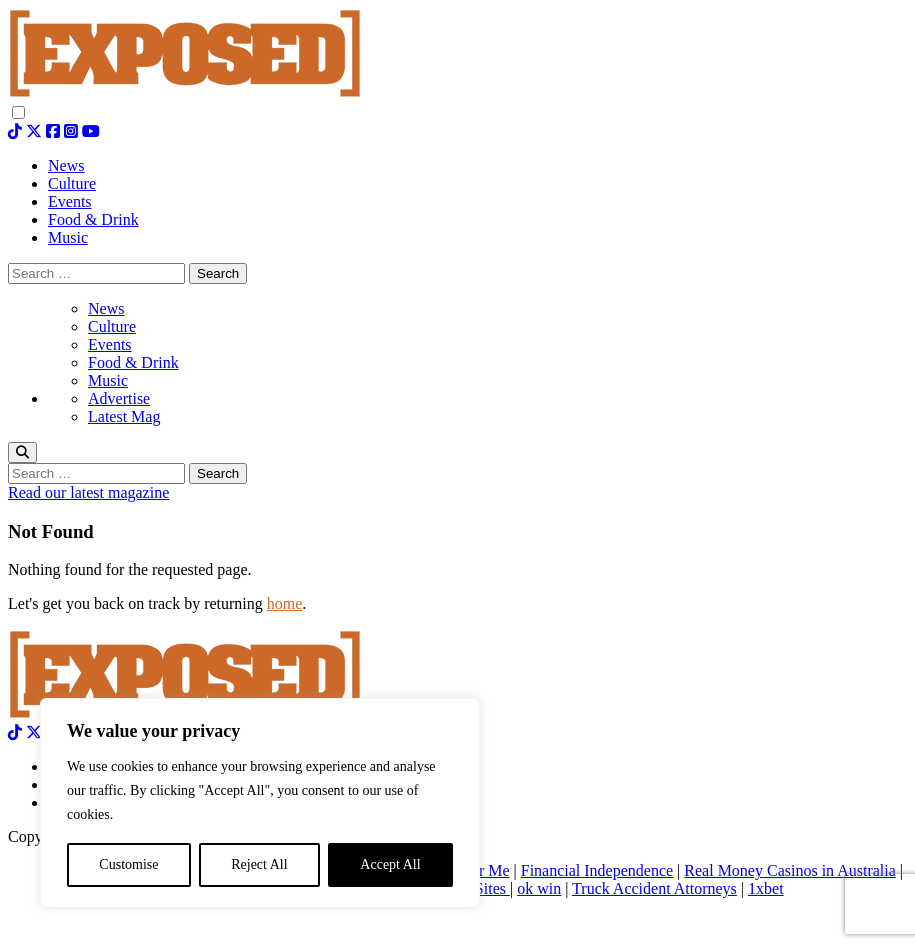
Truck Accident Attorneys (654, 888)
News (106, 308)
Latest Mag (124, 416)
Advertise (119, 398)
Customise (128, 864)
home (285, 603)
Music (108, 380)
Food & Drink (133, 362)
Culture (112, 326)
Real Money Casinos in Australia (790, 870)
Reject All (259, 864)
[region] (260, 803)
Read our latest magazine (88, 492)
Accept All (390, 864)
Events (110, 344)
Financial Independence (597, 870)
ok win (539, 888)
